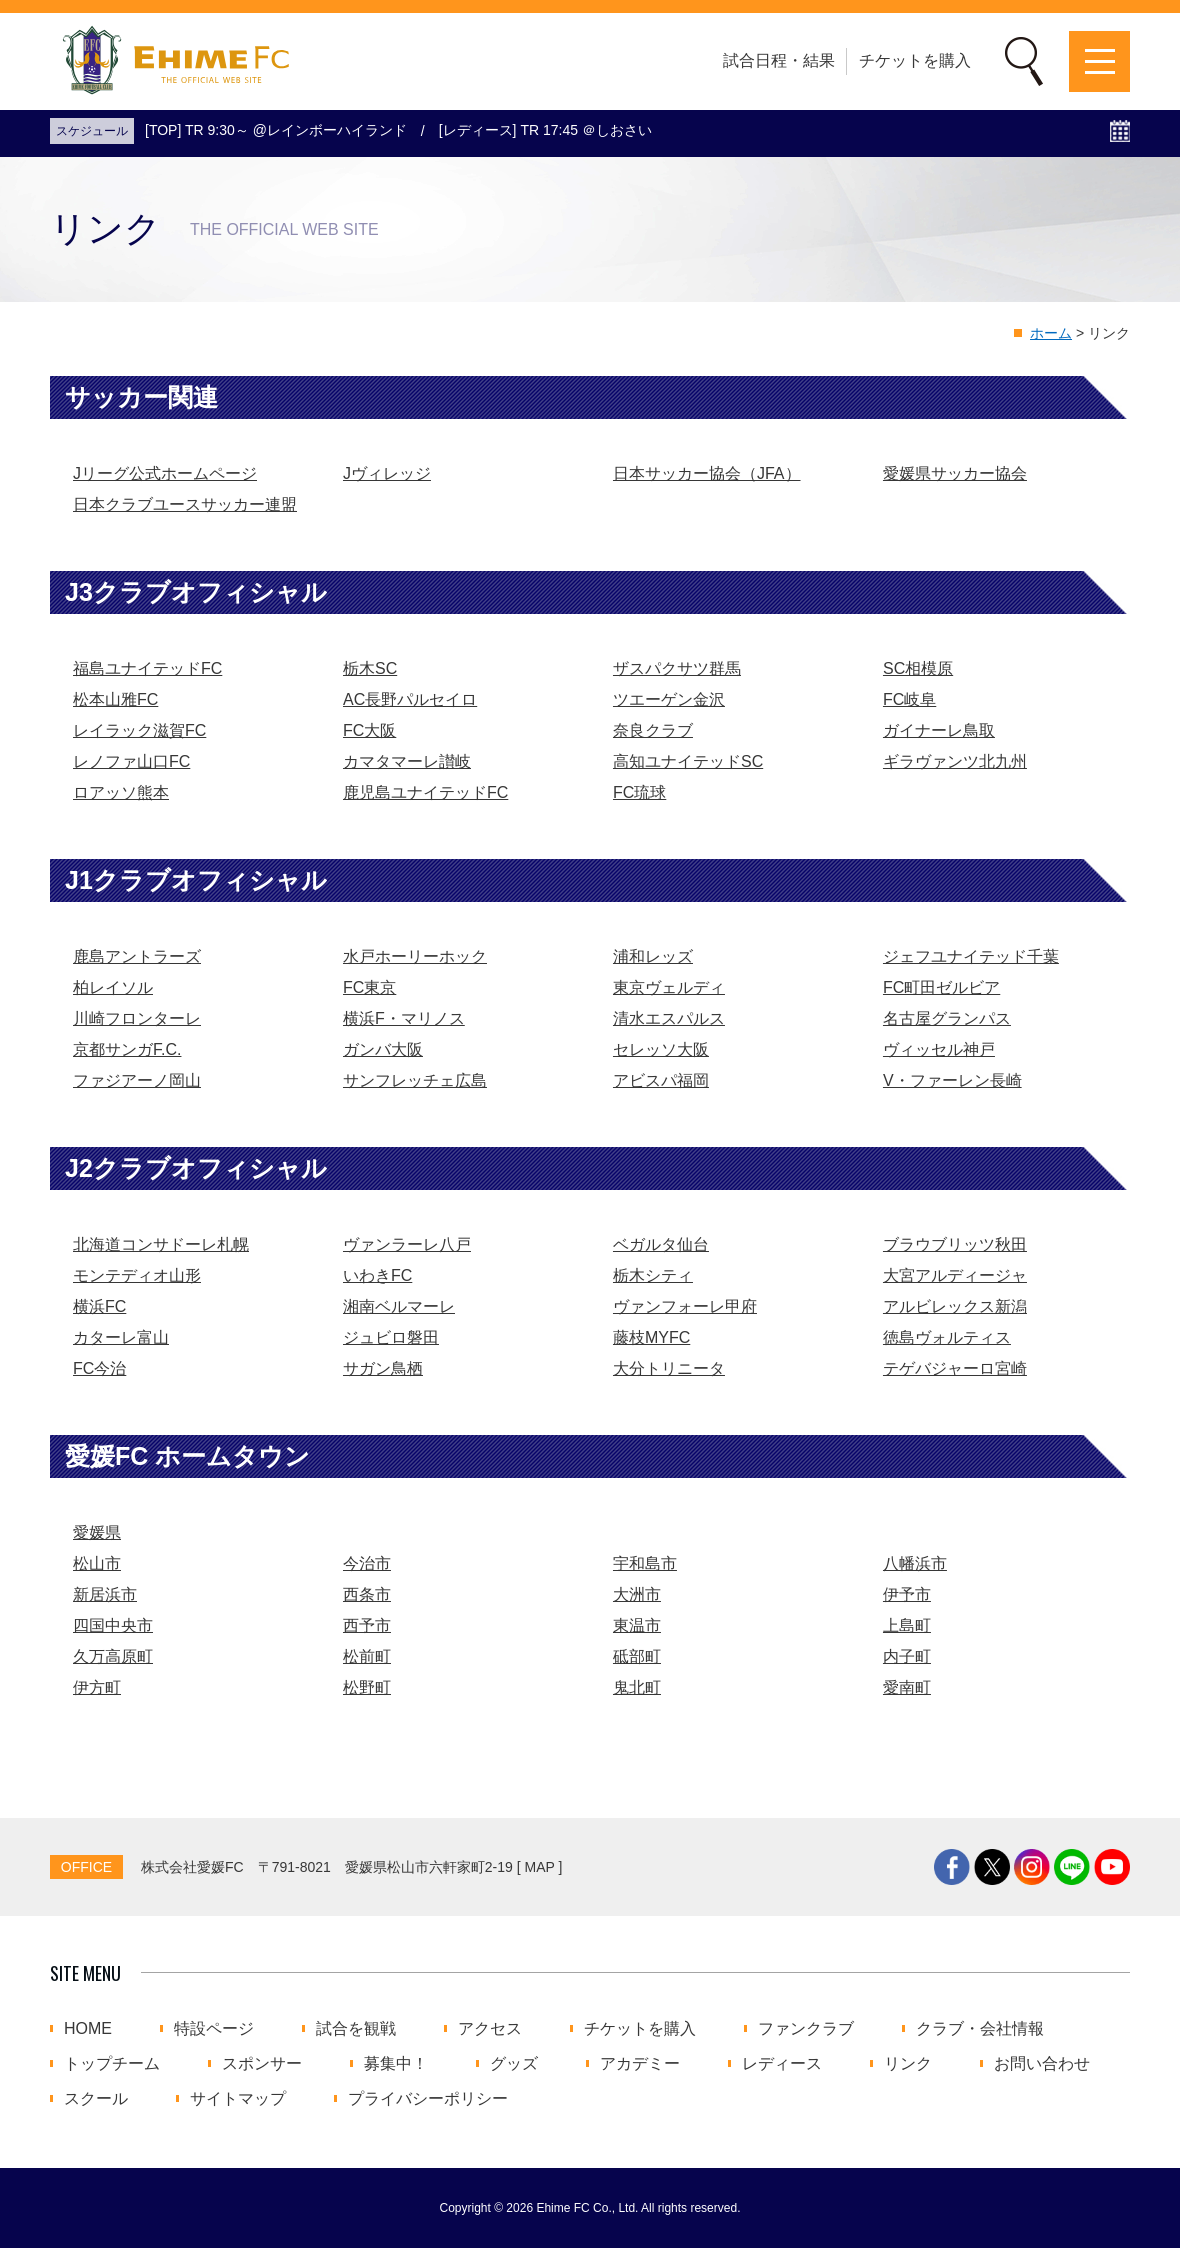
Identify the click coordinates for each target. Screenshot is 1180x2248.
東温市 (637, 1625)
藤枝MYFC (651, 1337)
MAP (540, 1867)
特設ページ (214, 2029)
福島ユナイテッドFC (147, 668)
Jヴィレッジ (387, 473)
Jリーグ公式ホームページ (165, 473)
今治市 (367, 1563)
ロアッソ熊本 (121, 792)
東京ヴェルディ (669, 987)
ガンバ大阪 (383, 1049)
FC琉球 (639, 792)
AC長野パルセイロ (410, 699)
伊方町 (97, 1687)
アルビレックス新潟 (955, 1306)
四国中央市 (113, 1625)
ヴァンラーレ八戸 (407, 1244)
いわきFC (377, 1275)
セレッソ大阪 (661, 1049)
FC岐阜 (909, 699)
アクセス (490, 2029)
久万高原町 (113, 1656)
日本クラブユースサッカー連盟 (185, 504)
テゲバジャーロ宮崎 (955, 1368)
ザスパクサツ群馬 (677, 668)
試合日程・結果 (779, 60)
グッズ (514, 2064)
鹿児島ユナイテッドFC (425, 792)
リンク (908, 2064)
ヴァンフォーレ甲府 (685, 1306)
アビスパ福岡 (661, 1080)
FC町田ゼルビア (941, 987)
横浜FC (99, 1306)
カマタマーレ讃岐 (407, 761)
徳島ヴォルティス (947, 1337)
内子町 (907, 1656)
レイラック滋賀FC (139, 730)
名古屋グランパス (947, 1018)
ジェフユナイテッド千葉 (971, 956)
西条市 (367, 1594)
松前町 (367, 1656)
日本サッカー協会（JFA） (707, 473)
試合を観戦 (356, 2029)
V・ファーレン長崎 (952, 1080)
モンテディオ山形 (137, 1275)
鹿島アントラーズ (137, 956)
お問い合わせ (1042, 2064)
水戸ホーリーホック (415, 956)
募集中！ (396, 2064)
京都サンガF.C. (127, 1049)
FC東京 (369, 987)
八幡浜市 (915, 1563)
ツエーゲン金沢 (669, 699)
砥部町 (637, 1656)
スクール (96, 2099)
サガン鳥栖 (383, 1368)
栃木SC (370, 668)
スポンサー (262, 2064)
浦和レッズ (653, 956)
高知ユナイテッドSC (688, 761)
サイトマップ (238, 2099)
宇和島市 (645, 1563)
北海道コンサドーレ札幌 (161, 1244)
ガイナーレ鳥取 (939, 730)
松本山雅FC (115, 699)
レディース (782, 2064)
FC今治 (99, 1368)
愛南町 (907, 1687)
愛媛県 (97, 1532)
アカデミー (640, 2064)
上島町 (907, 1625)
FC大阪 (369, 730)
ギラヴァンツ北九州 (955, 761)
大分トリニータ (669, 1368)
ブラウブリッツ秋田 (955, 1244)
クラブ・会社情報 (980, 2029)
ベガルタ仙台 (661, 1244)
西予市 (367, 1625)
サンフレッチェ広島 (415, 1080)
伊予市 (907, 1594)
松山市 (97, 1563)
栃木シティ (653, 1275)
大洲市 (637, 1594)
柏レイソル (113, 987)
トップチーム (112, 2064)
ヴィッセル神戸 (939, 1049)
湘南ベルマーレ (399, 1306)
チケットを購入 (915, 60)
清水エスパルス (669, 1018)
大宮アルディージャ (955, 1275)
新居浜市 (105, 1594)
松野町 (367, 1687)
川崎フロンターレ (137, 1018)
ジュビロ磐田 (391, 1337)
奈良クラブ (653, 730)
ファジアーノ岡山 (137, 1080)
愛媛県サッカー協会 (955, 473)
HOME (88, 2029)
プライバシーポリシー (428, 2099)
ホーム (1051, 333)
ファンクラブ (806, 2029)
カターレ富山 (121, 1337)
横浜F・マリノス (404, 1018)
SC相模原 (918, 668)
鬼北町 (637, 1687)
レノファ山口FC (131, 761)
